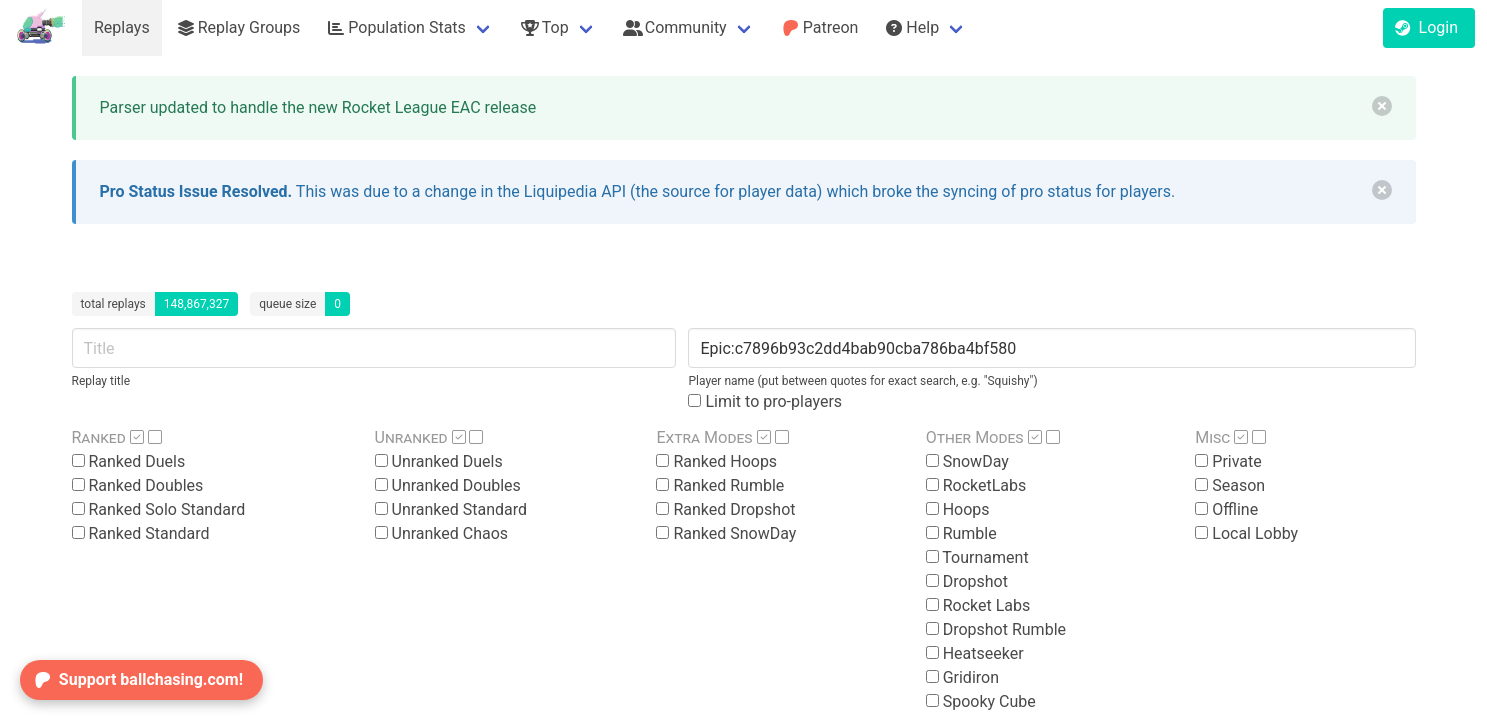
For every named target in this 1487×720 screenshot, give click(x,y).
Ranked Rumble (720, 485)
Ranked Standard (141, 533)
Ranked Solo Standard (159, 509)
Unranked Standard (451, 509)
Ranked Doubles (138, 485)
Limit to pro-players (765, 401)
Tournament (977, 557)
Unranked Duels (439, 461)
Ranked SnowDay (726, 533)
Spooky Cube (981, 701)
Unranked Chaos (442, 533)
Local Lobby (1246, 533)
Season (1230, 485)
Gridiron (962, 677)
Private (1228, 461)
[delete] (1382, 106)
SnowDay (967, 461)
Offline (1226, 509)
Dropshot (967, 581)
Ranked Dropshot (725, 509)
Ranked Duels (129, 461)
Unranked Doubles (448, 485)
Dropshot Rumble (996, 629)
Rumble (961, 533)
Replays (122, 27)
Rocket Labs (978, 605)
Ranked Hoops (716, 461)
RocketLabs (976, 485)
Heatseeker (975, 653)
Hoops (958, 509)
